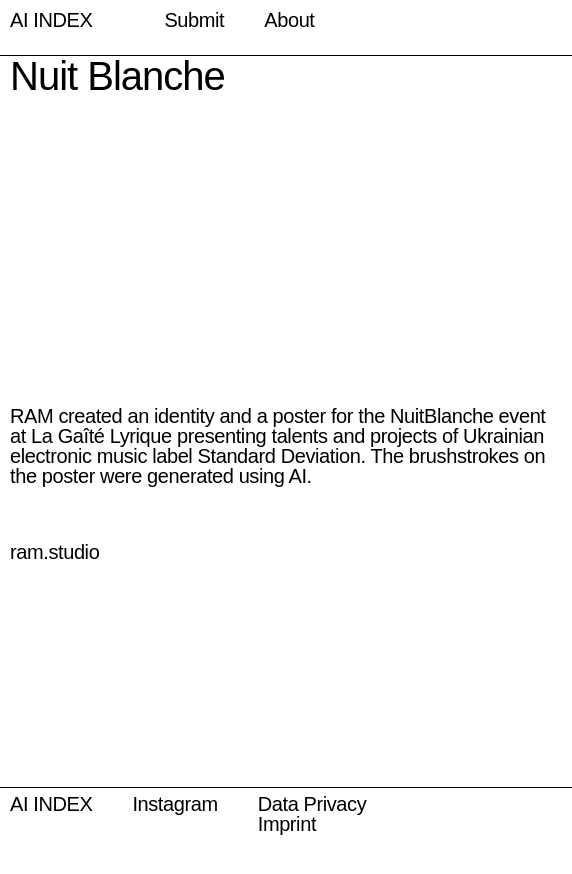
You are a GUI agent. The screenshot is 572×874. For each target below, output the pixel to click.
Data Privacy (312, 804)
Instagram (174, 804)
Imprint (287, 824)
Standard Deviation (279, 456)
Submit (194, 20)
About (289, 20)
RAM (31, 416)
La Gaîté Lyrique (101, 436)
